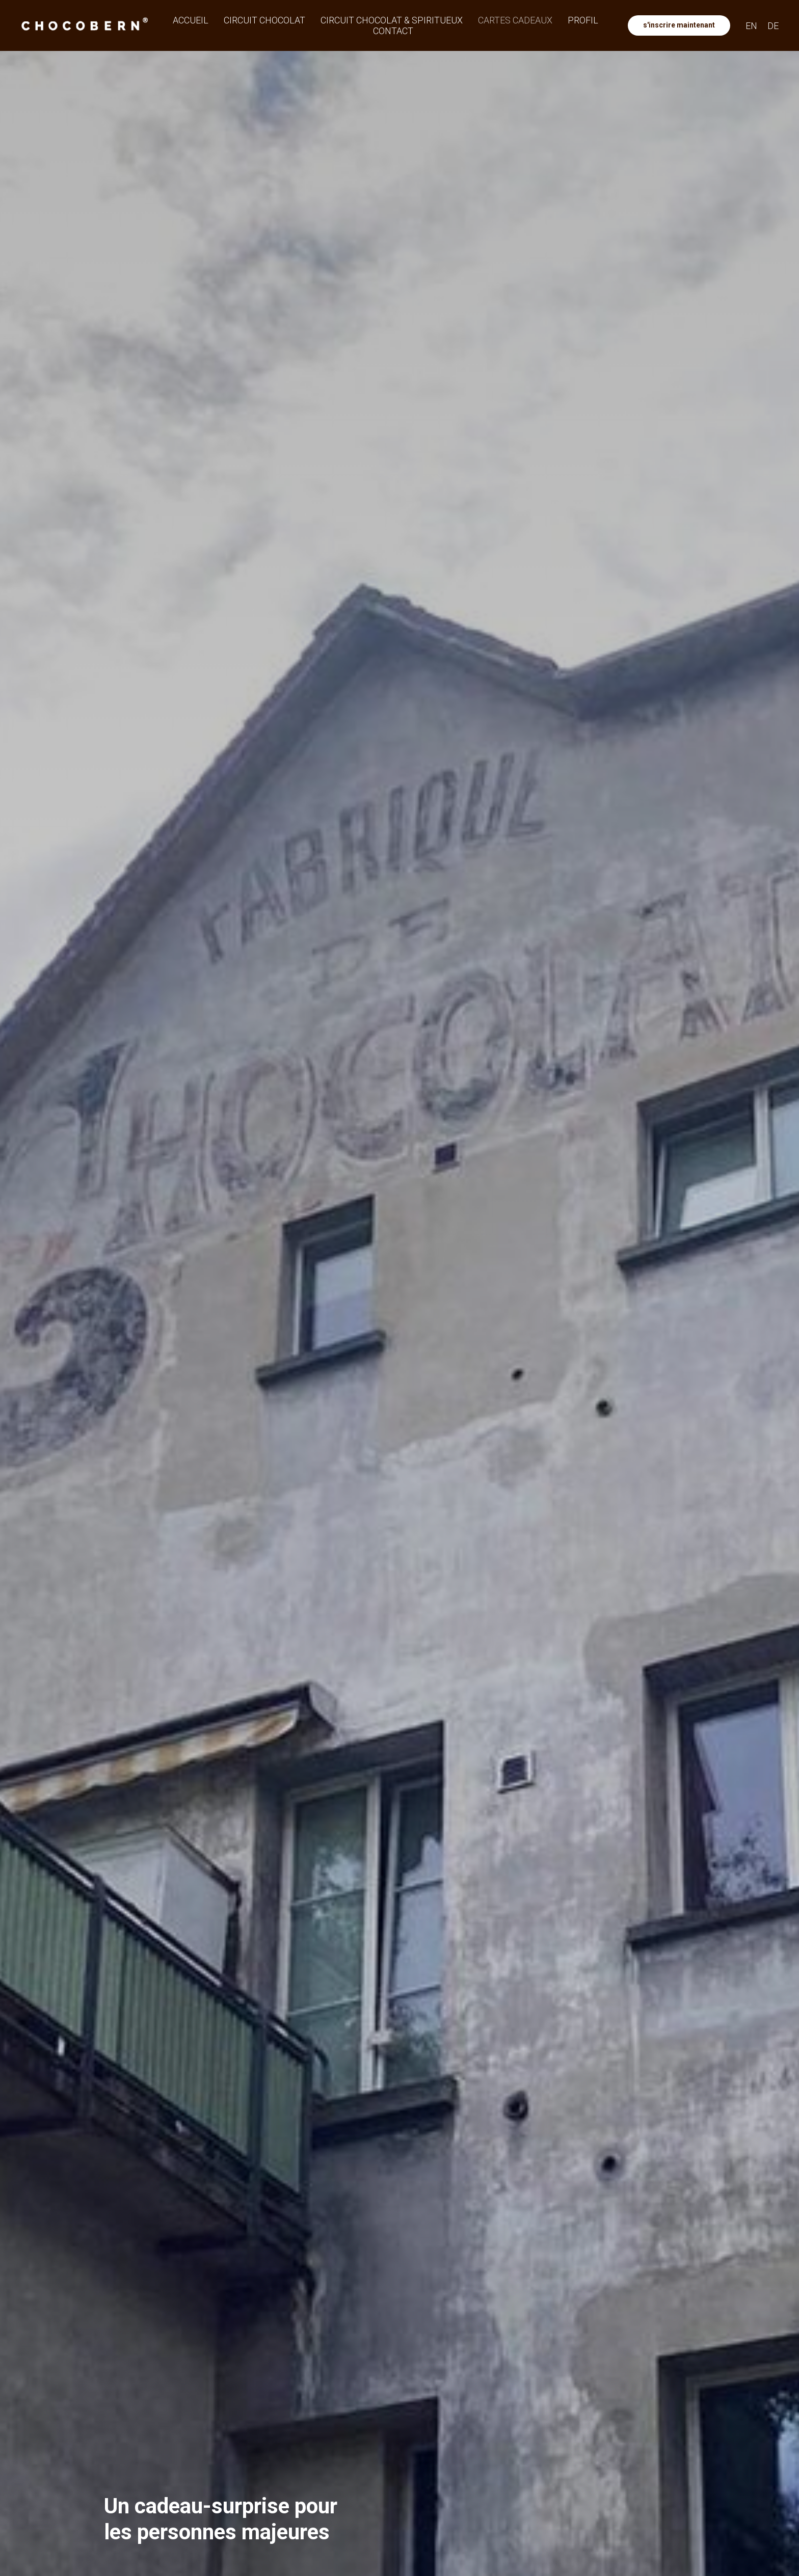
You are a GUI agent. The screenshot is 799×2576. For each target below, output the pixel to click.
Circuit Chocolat (264, 20)
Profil (583, 20)
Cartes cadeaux (515, 20)
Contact (393, 30)
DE (773, 25)
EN (751, 25)
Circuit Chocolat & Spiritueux (392, 20)
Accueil (190, 20)
